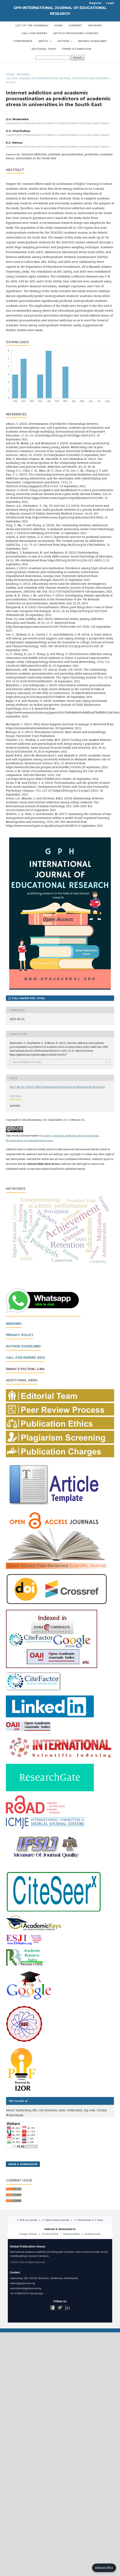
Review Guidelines (92, 41)
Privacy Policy (19, 1335)
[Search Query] (53, 58)
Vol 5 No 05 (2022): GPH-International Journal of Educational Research (57, 78)
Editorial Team (44, 48)
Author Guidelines (23, 1346)
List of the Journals (31, 25)
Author (63, 41)
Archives (95, 25)
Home (58, 25)
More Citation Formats (27, 1062)
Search (77, 57)
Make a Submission (22, 2164)
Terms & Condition (76, 48)
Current (75, 25)
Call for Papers (34, 33)
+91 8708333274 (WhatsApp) (26, 2293)
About (43, 41)
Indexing (14, 1324)
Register (95, 2)
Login (110, 2)
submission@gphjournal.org (25, 2288)
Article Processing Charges (76, 33)
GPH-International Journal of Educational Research (60, 11)
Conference (22, 41)
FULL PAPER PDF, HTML (28, 998)
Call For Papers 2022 (25, 1358)
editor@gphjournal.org (22, 2283)
